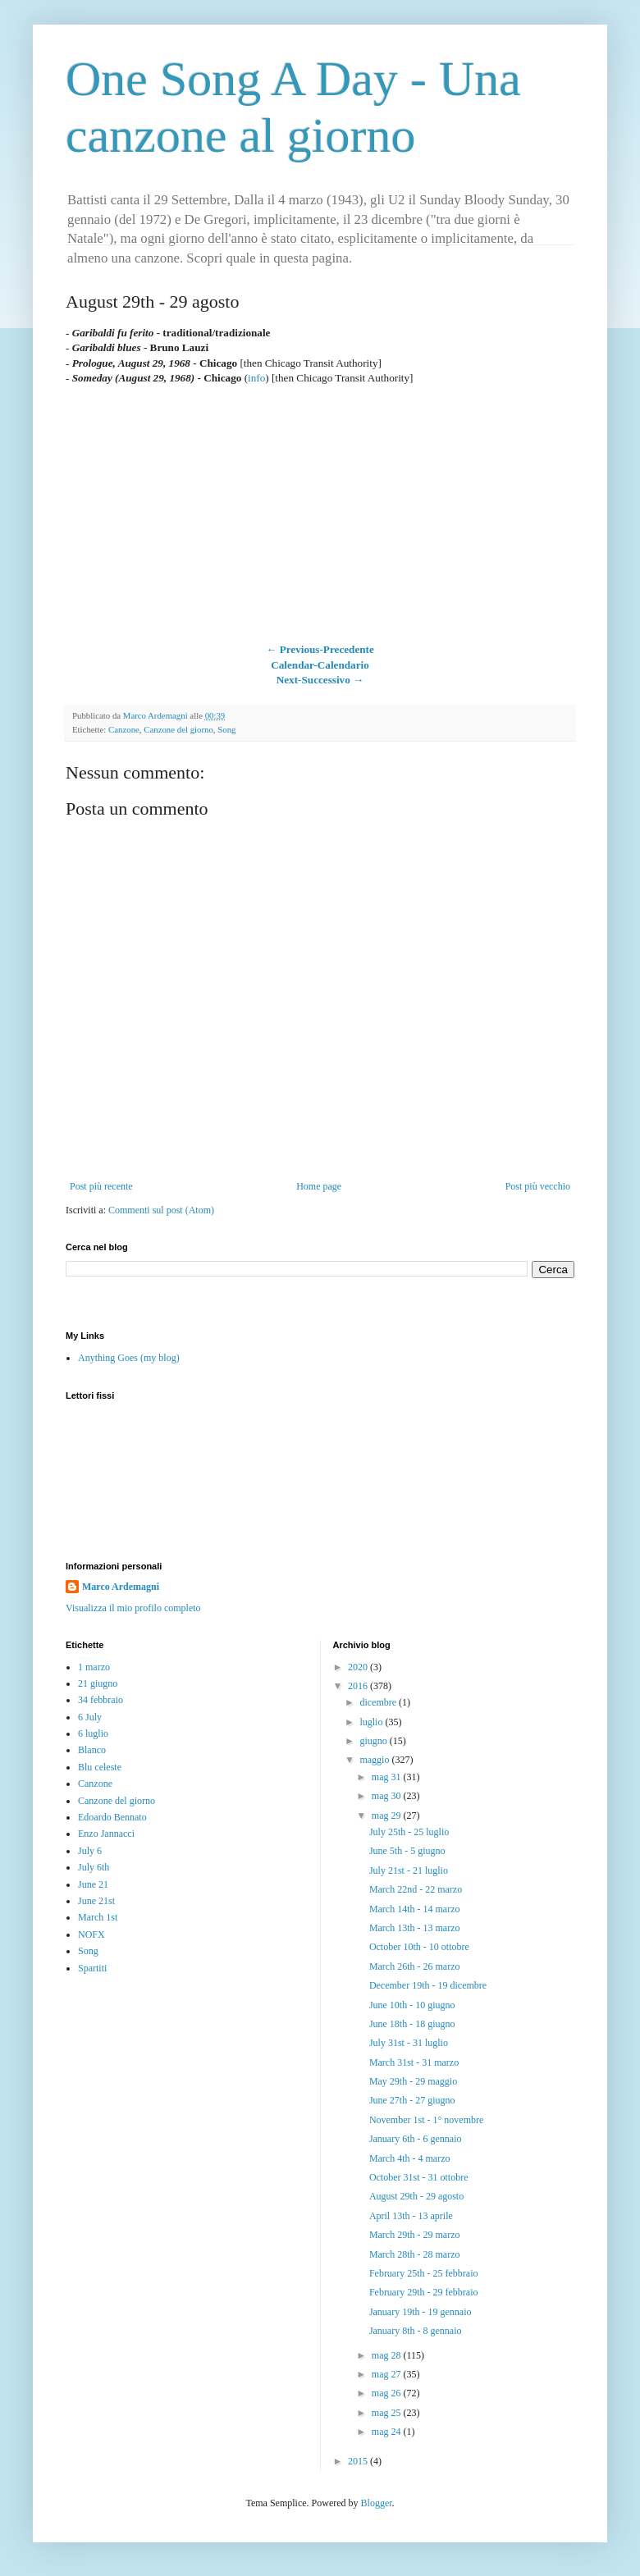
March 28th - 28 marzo (414, 2254)
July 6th (93, 1867)
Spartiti (92, 1968)
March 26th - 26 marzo (414, 1966)
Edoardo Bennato (112, 1817)
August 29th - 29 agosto (416, 2196)
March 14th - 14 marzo (414, 1909)
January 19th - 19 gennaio (420, 2312)
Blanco (92, 1750)
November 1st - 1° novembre (426, 2120)
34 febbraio (100, 1700)
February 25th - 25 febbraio (423, 2273)
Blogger (376, 2503)
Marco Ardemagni (120, 1586)
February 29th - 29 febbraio (423, 2292)
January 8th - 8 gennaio (415, 2330)
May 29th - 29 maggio (413, 2081)
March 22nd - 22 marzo (415, 1889)
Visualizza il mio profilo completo (133, 1608)
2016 (359, 1686)
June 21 (93, 1884)
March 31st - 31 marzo (414, 2062)
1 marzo (94, 1667)
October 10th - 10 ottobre (419, 1947)
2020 (359, 1667)
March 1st (97, 1917)
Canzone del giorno (178, 729)
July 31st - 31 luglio (408, 2042)
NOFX (91, 1934)
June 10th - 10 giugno (412, 2005)
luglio (372, 1722)
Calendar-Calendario (320, 665)
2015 (359, 2461)
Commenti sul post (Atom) (161, 1210)
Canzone (123, 729)
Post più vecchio (537, 1186)
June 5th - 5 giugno (407, 1851)
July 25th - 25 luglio (409, 1832)
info (256, 378)
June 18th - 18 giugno (412, 2024)
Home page (318, 1186)
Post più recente (101, 1186)
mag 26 (388, 2393)
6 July (90, 1717)
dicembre (379, 1702)
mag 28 (388, 2355)
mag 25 (388, 2412)
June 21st (96, 1901)
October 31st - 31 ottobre (419, 2177)
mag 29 (388, 1815)
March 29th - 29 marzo (414, 2234)
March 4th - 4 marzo (409, 2158)
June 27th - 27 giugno (412, 2100)
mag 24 (388, 2431)
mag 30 (388, 1796)
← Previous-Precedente (320, 649)
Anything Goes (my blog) (129, 1357)
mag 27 (388, 2374)
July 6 (90, 1851)
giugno (374, 1741)
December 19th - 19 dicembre (428, 1985)
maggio (375, 1759)
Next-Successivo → (320, 680)
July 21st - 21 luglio (408, 1870)
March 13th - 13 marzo (414, 1928)
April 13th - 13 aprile (411, 2216)
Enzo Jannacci (106, 1833)
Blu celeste (99, 1767)
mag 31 (388, 1777)
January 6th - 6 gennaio (415, 2138)
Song (226, 729)
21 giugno (97, 1683)
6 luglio (93, 1733)
